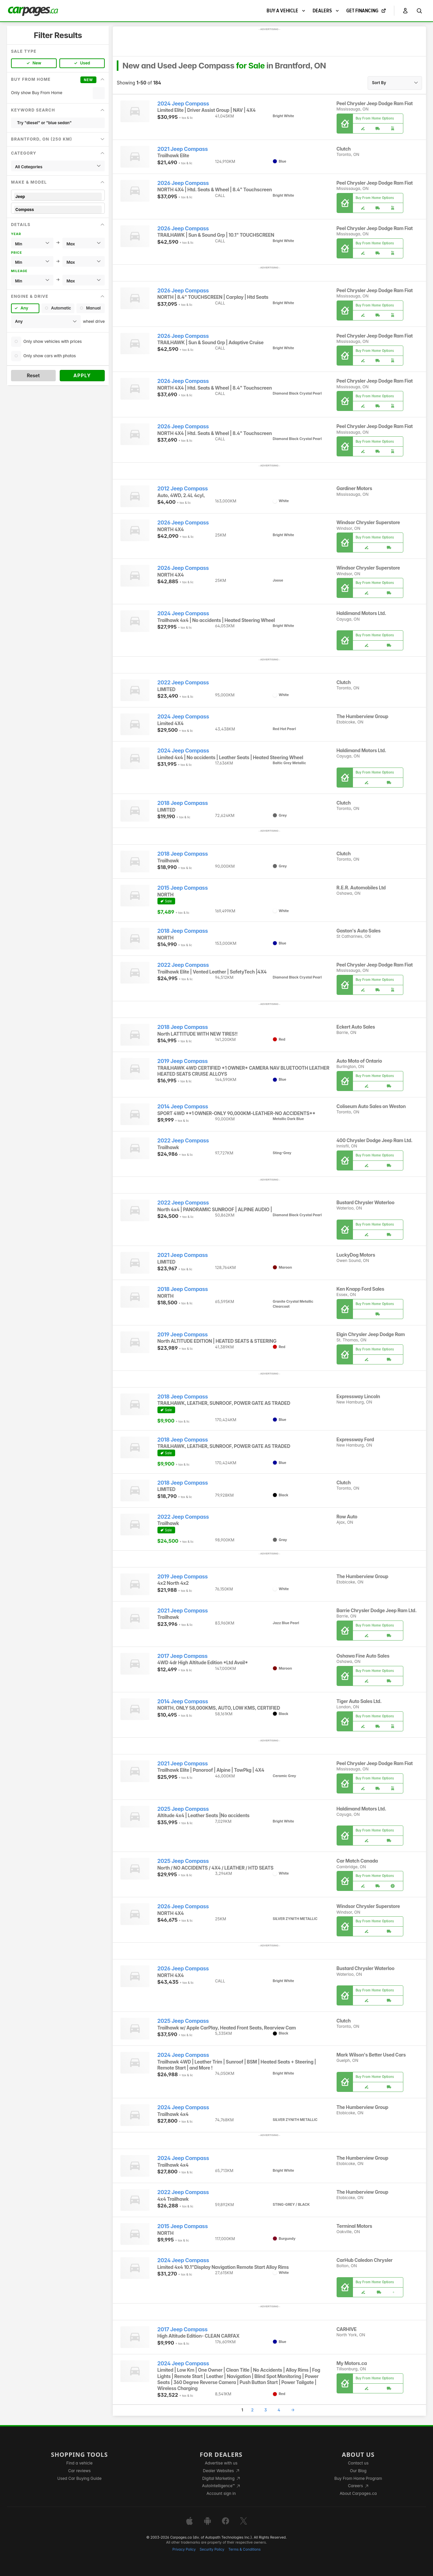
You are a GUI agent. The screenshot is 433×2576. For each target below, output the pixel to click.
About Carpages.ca (358, 2493)
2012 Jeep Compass (182, 488)
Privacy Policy (184, 2549)
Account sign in (221, 2493)
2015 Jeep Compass (182, 888)
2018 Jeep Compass (182, 803)
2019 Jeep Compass (182, 1061)
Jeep (58, 196)
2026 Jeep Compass (183, 183)
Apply (82, 375)
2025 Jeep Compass (183, 1809)
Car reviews (79, 2470)
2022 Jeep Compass (183, 682)
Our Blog (358, 2470)
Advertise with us (221, 2462)
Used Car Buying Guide (79, 2478)
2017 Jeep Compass (182, 1656)
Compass (58, 209)
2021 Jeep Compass (182, 149)
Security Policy (212, 2549)
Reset (33, 375)
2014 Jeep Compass (182, 1106)
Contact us (358, 2462)
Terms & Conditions (244, 2549)
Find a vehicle (79, 2462)
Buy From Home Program (358, 2478)
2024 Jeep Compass (183, 103)
